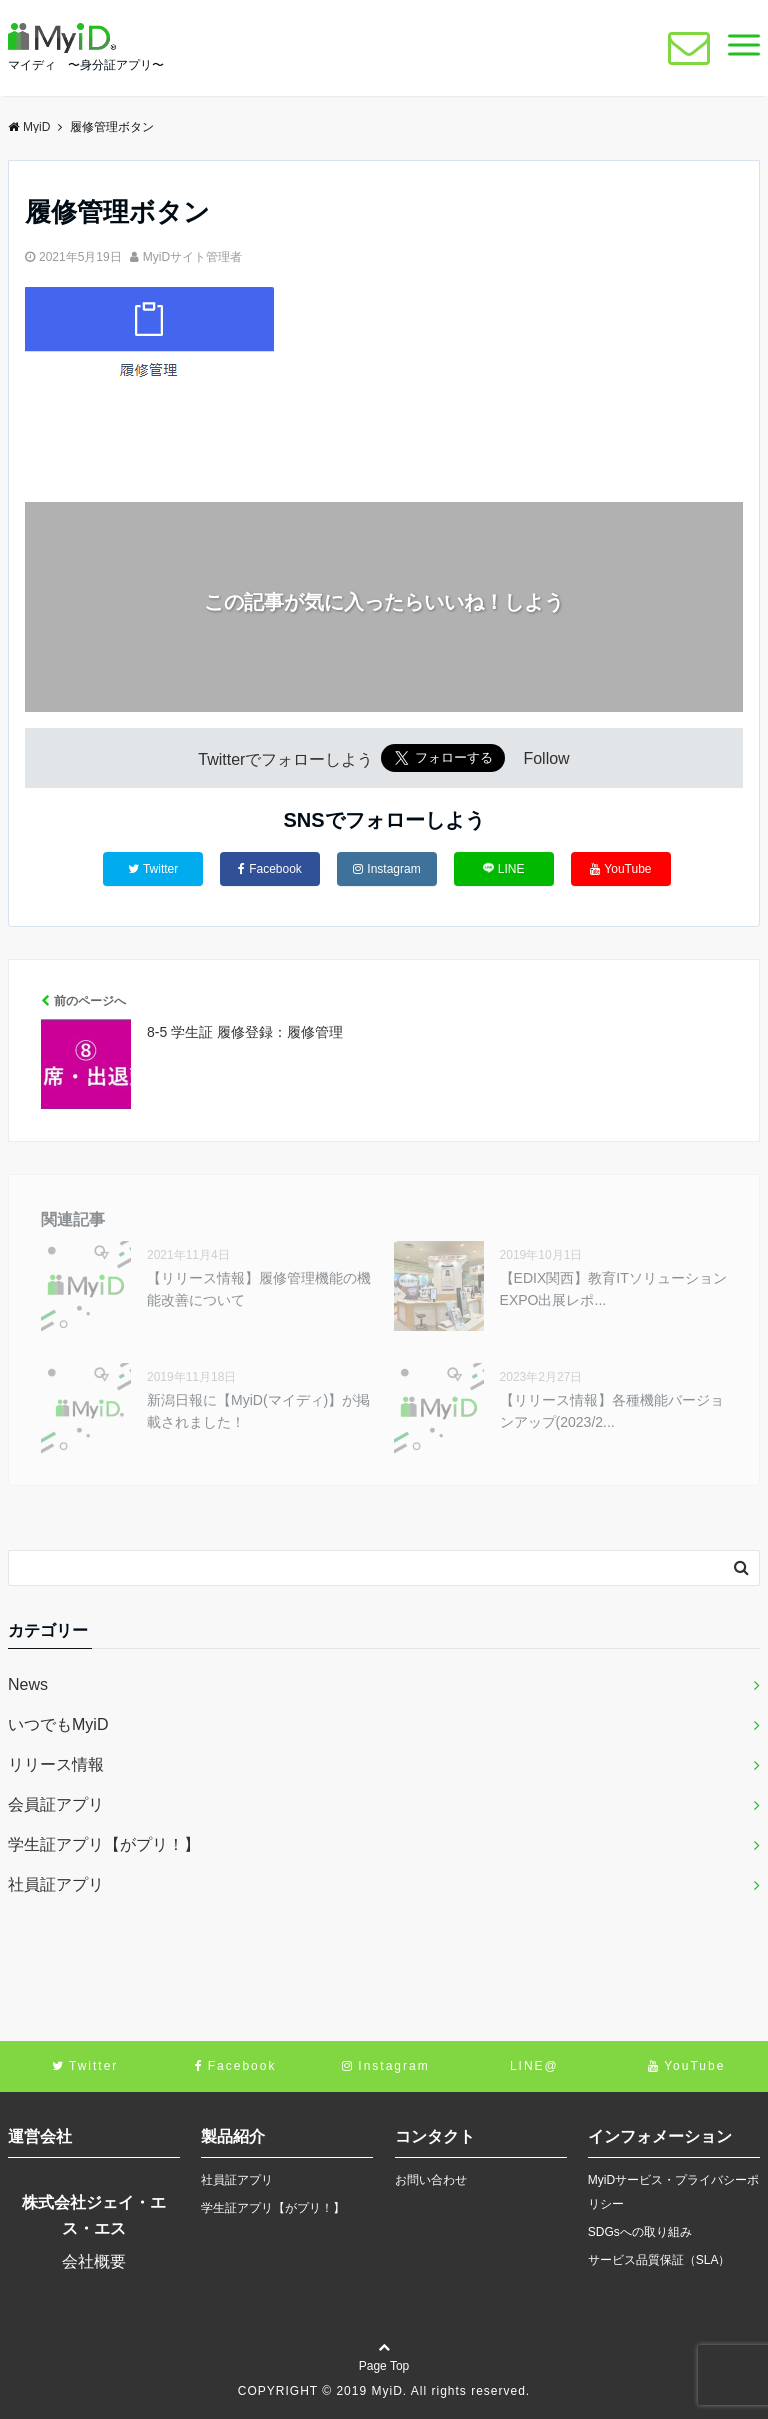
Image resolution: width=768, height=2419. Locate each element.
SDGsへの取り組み (640, 2232)
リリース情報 (56, 1764)
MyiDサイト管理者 (192, 257)
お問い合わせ (431, 2180)
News (28, 1684)
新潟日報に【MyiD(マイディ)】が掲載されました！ (258, 1411)
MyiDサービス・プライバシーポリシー (673, 2192)
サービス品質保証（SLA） (659, 2260)
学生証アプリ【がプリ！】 (104, 1844)
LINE (503, 868)
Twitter (153, 869)
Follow (546, 759)
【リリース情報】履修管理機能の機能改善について (259, 1289)
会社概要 (94, 2261)
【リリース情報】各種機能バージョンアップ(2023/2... (612, 1411)
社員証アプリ (56, 1884)
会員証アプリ (56, 1804)
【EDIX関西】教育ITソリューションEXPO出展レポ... (613, 1289)
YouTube (620, 869)
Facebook (270, 869)
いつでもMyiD (58, 1724)
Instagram (386, 869)
